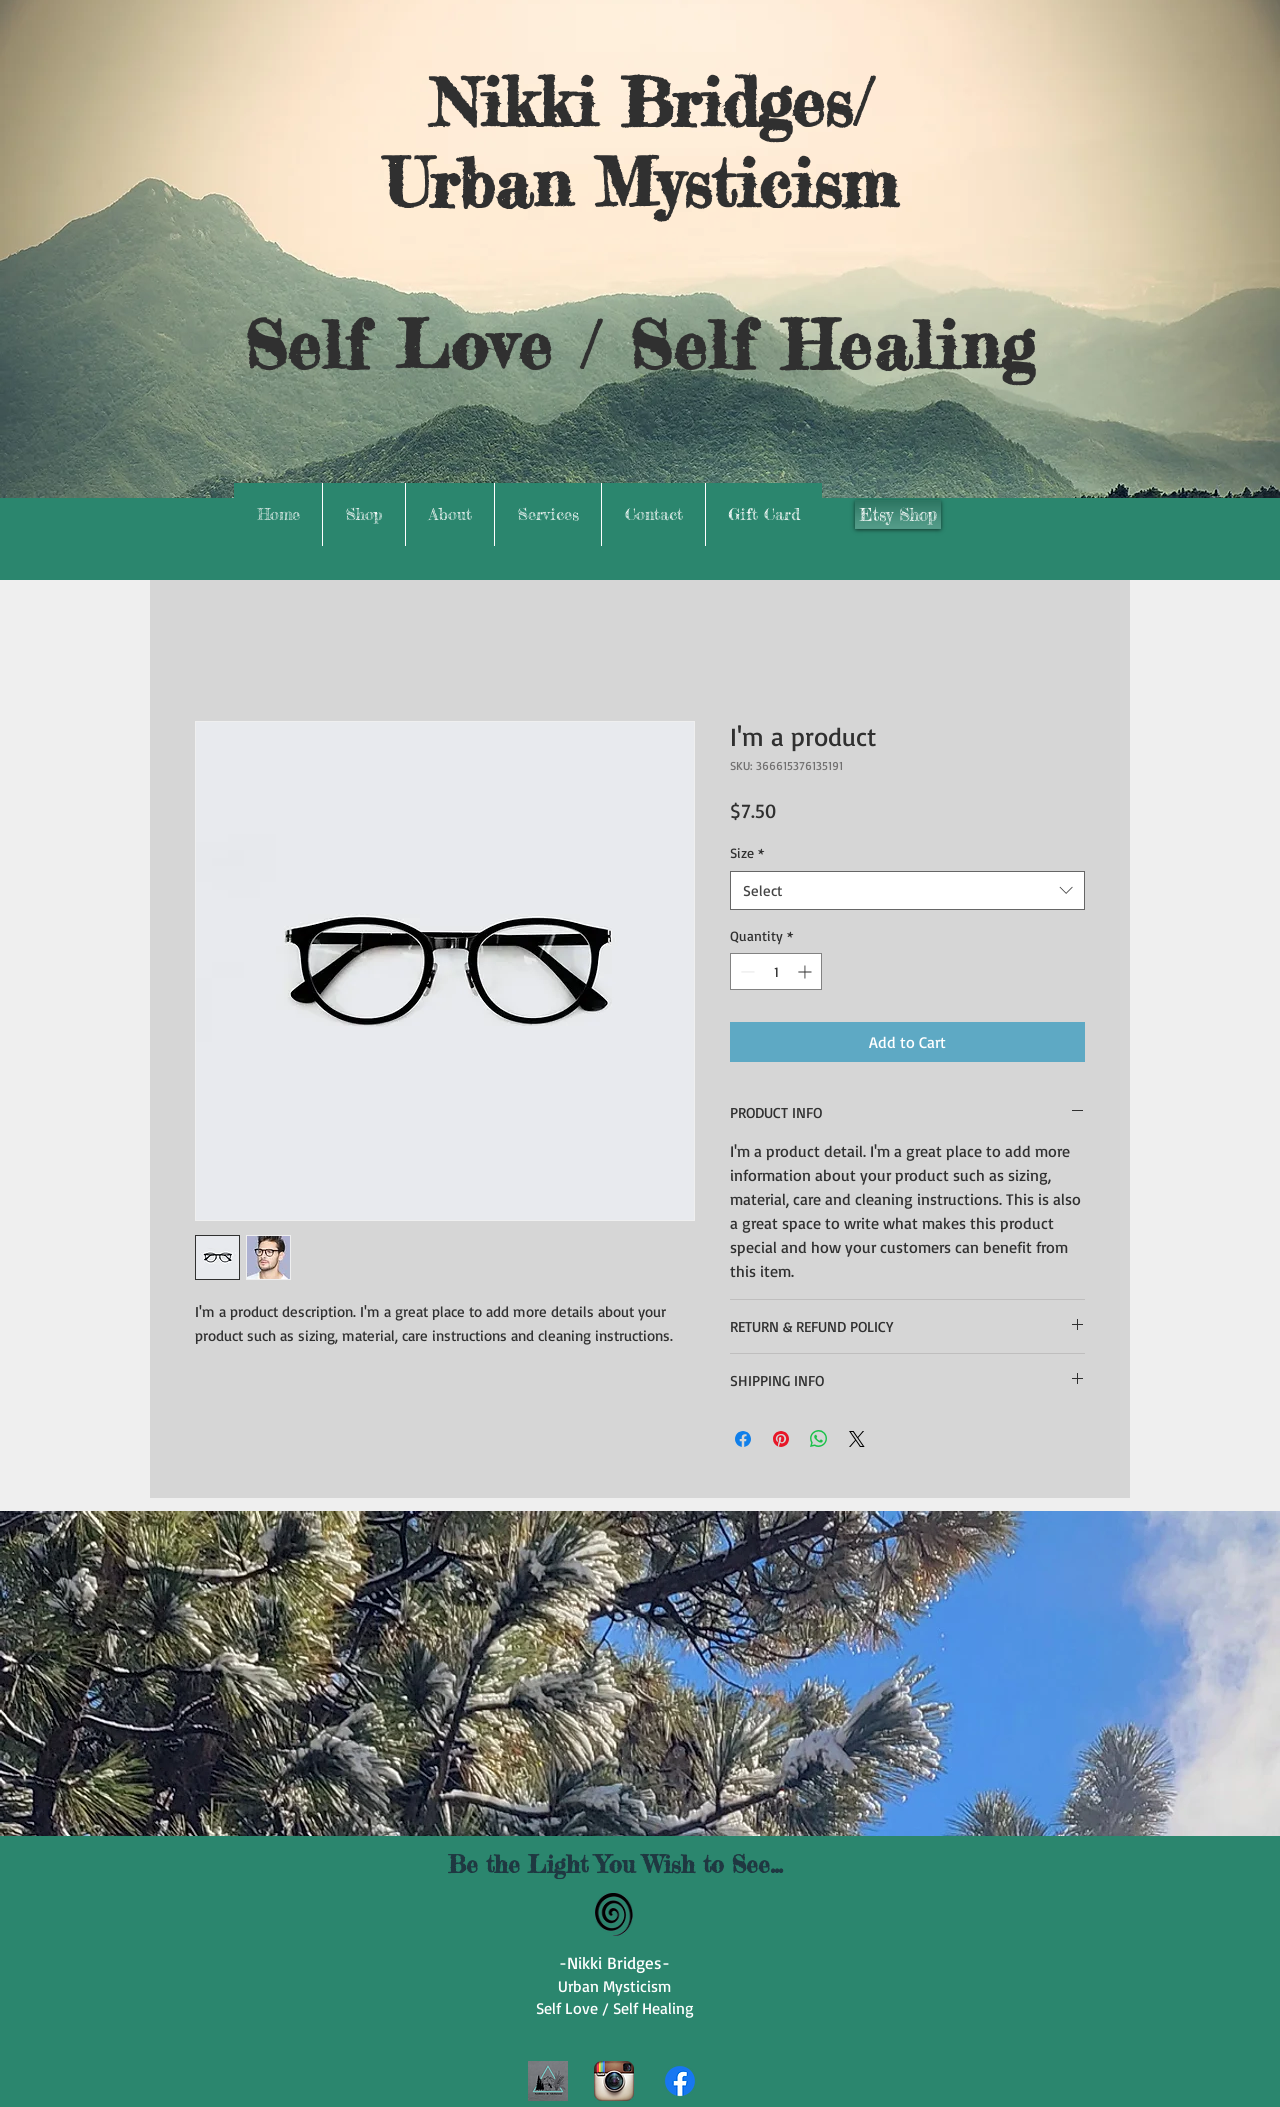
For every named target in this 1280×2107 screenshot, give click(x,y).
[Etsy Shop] (898, 514)
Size (747, 852)
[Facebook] (680, 2081)
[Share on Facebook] (743, 1439)
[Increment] (806, 971)
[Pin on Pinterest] (781, 1439)
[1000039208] (548, 2081)
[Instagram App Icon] (614, 2081)
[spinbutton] (776, 971)
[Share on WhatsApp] (819, 1439)
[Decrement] (745, 971)
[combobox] (907, 890)
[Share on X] (857, 1439)
